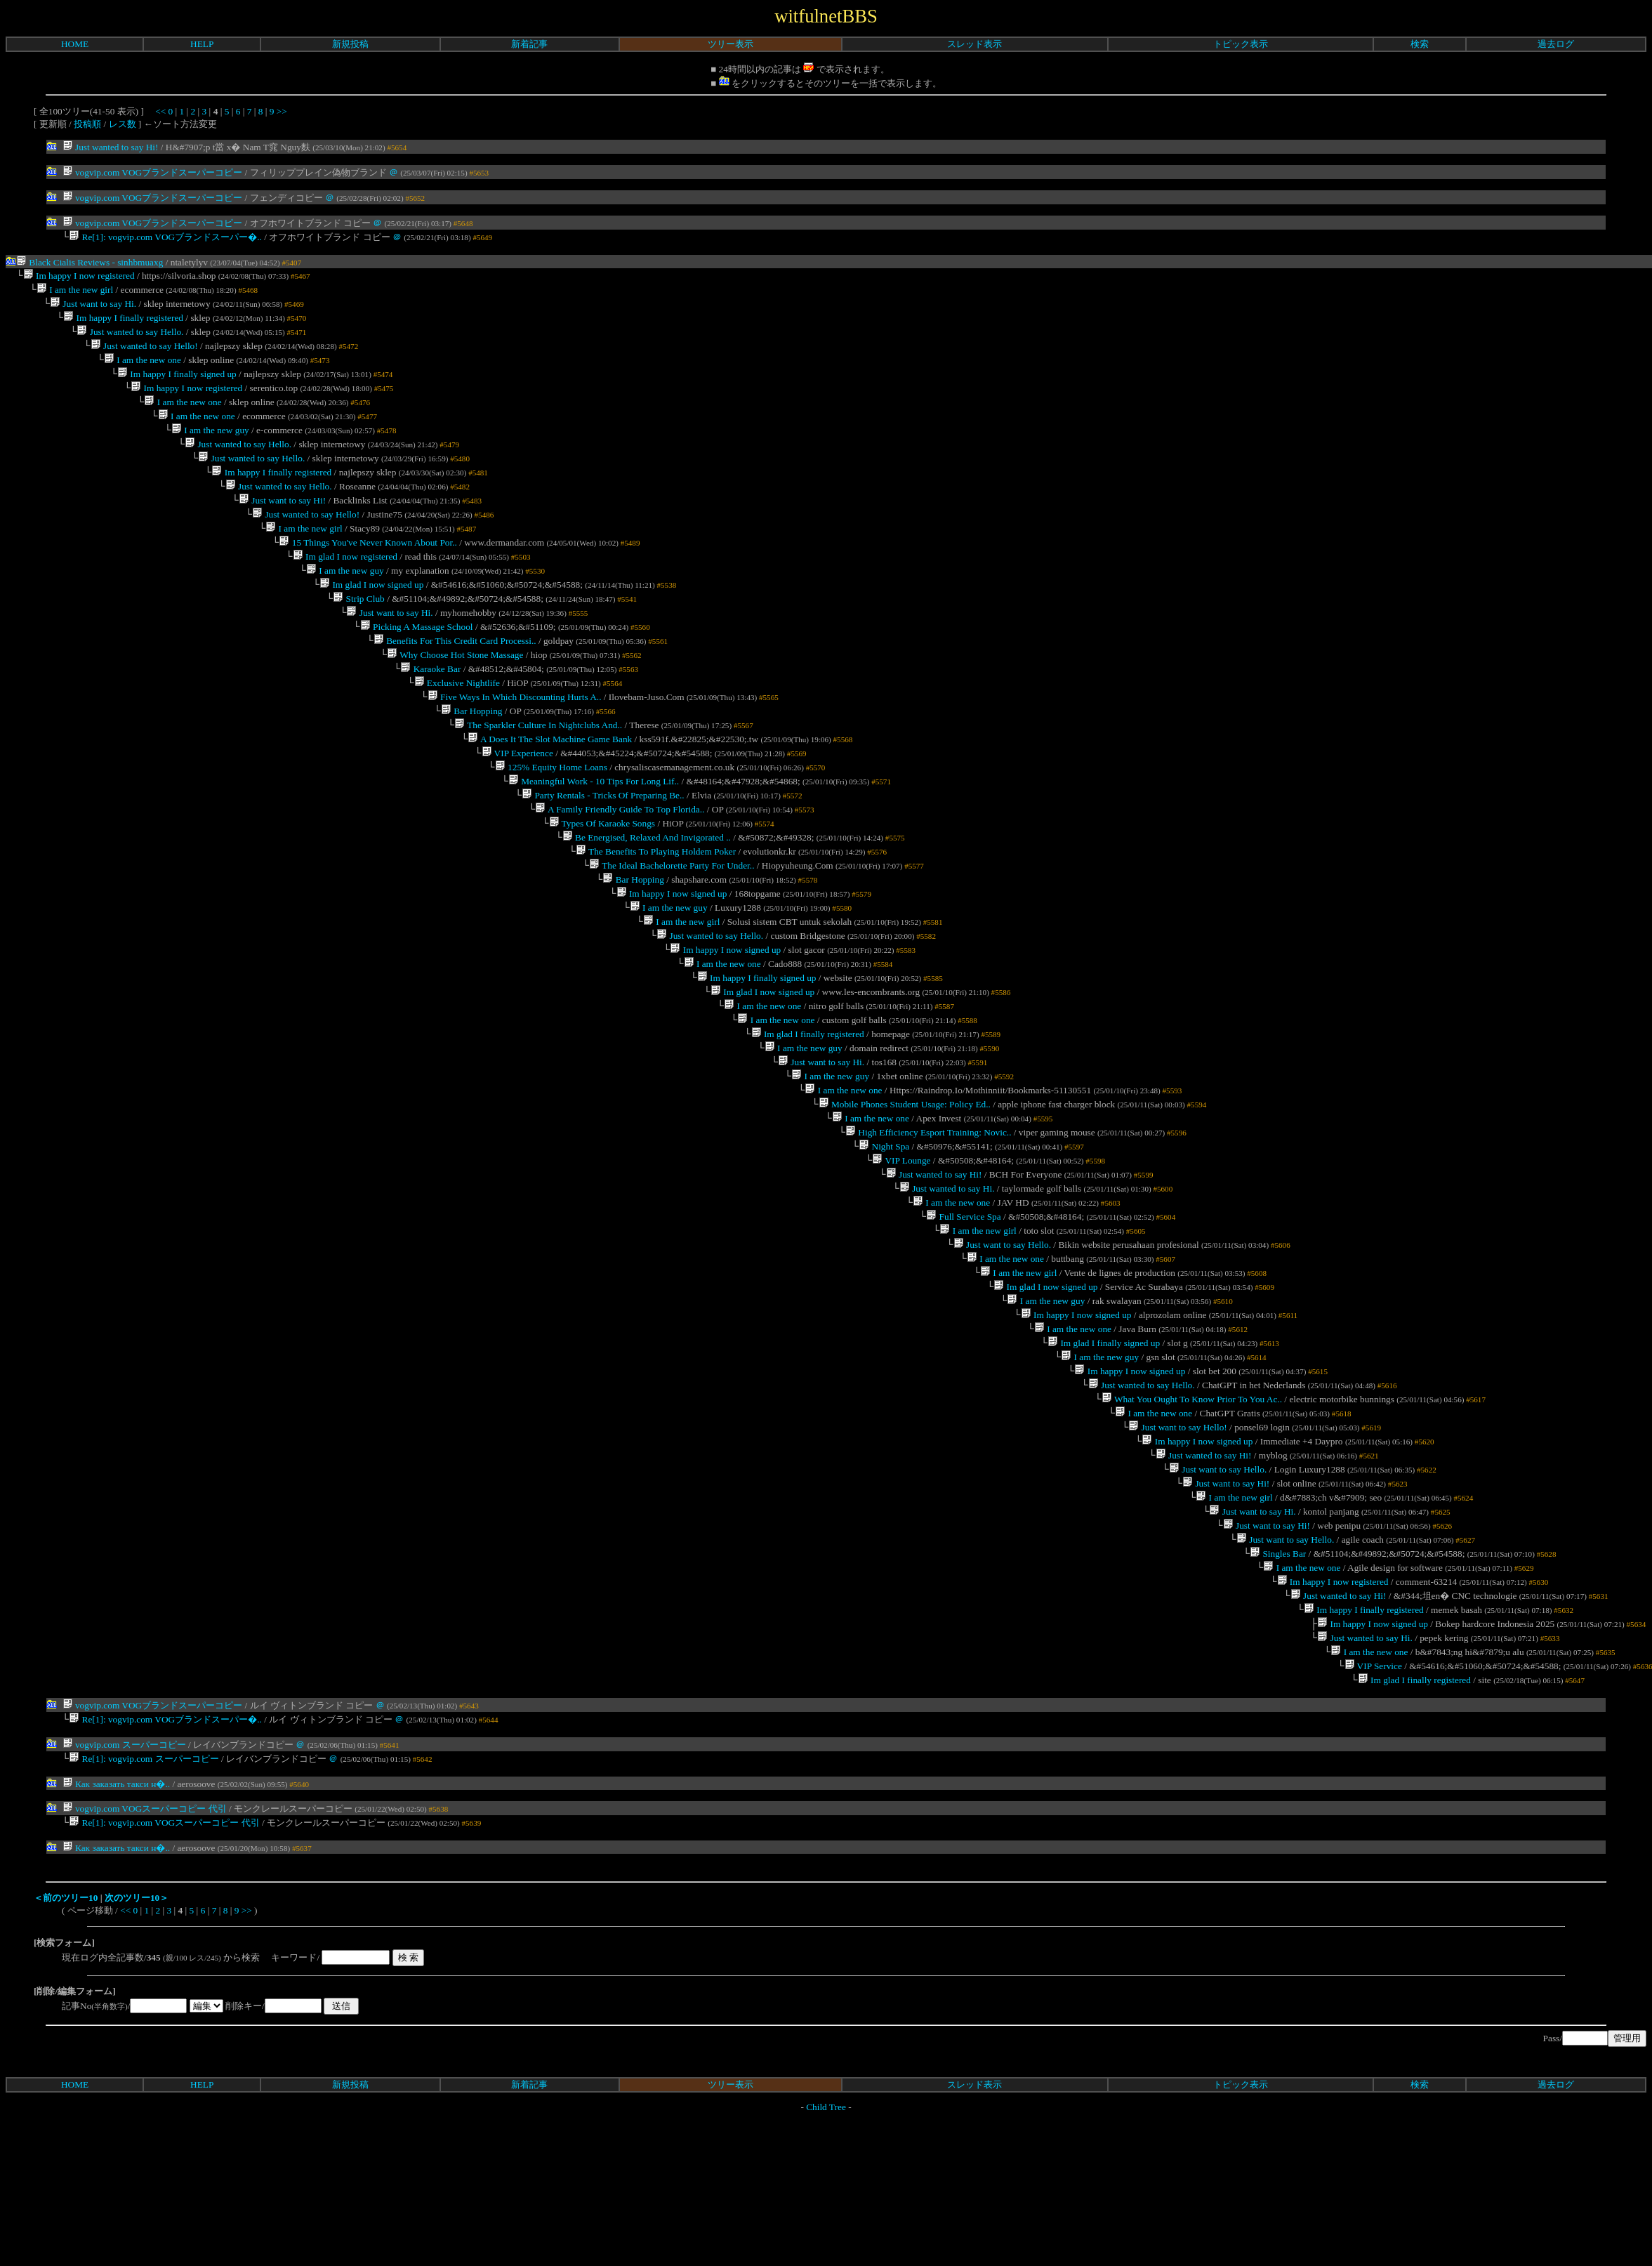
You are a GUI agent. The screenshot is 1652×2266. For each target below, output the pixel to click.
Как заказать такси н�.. (116, 1930)
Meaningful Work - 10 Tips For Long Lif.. (593, 834)
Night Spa (884, 1236)
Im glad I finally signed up (1104, 1452)
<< (160, 111)
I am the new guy (210, 448)
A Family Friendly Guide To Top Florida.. (619, 865)
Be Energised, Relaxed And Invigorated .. (646, 896)
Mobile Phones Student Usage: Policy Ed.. (904, 1190)
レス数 (122, 124)
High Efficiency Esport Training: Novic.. (928, 1221)
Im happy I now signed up (671, 958)
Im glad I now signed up (371, 618)
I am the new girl (75, 294)
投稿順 (87, 124)
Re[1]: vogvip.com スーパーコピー (143, 1904)
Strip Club (359, 633)
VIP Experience (517, 803)
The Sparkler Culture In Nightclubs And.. (538, 773)
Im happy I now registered (79, 278)
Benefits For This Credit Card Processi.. (455, 680)
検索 (1419, 44)
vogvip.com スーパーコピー (124, 1889)
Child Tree (826, 2254)
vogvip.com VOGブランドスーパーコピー (152, 172)
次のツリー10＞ (136, 2045)
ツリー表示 (730, 44)
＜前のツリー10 (66, 2045)
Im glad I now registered (345, 587)
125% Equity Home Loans (551, 819)
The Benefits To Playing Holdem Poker (656, 912)
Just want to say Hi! (282, 525)
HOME (74, 44)
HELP (201, 44)
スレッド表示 (974, 44)
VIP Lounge (901, 1251)
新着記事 (529, 44)
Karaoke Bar (430, 711)
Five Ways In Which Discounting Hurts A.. (515, 742)
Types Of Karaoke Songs (601, 881)
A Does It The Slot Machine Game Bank (550, 788)
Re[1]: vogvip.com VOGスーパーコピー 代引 (164, 1970)
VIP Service (1372, 1808)
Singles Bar (1278, 1684)
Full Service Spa (963, 1313)
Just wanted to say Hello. (130, 340)
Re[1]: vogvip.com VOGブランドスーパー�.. (165, 238)
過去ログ (1556, 44)
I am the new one (142, 371)
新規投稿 (350, 44)
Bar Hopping (472, 757)
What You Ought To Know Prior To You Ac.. (1192, 1514)
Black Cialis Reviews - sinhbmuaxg (89, 263)
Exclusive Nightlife (456, 726)
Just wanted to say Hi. (947, 1282)
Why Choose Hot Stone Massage (455, 695)
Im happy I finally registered (123, 325)
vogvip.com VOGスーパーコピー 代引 (144, 1954)
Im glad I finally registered (807, 1112)
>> (282, 111)
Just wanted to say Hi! (110, 147)
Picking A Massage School (416, 664)
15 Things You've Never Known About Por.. (367, 572)
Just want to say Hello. (1001, 1344)
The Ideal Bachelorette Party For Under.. (671, 927)
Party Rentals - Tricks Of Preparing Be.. (603, 850)
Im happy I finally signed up (177, 386)
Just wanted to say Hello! (144, 355)
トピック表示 (1240, 44)
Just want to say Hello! (1177, 1545)
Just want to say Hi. (93, 309)
